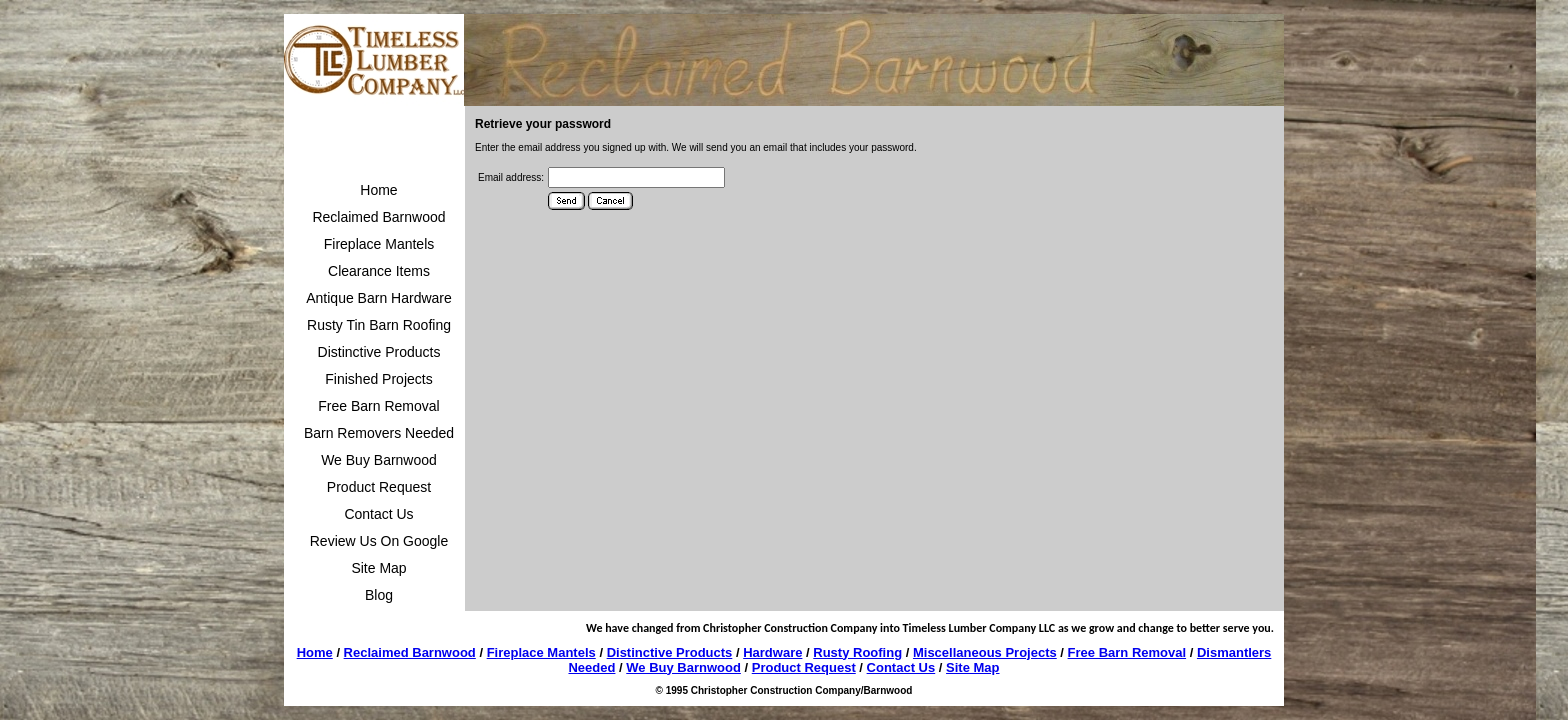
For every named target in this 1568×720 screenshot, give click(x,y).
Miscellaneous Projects (985, 652)
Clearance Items (379, 271)
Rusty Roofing (857, 652)
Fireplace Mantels (379, 244)
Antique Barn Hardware (379, 298)
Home (378, 190)
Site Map (378, 568)
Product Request (379, 487)
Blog (379, 595)
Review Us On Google (379, 541)
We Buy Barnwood (379, 460)
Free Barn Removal (378, 406)
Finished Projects (378, 379)
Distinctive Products (379, 352)
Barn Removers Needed (379, 433)
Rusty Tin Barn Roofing (379, 325)
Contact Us (378, 514)
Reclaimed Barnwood (378, 217)
